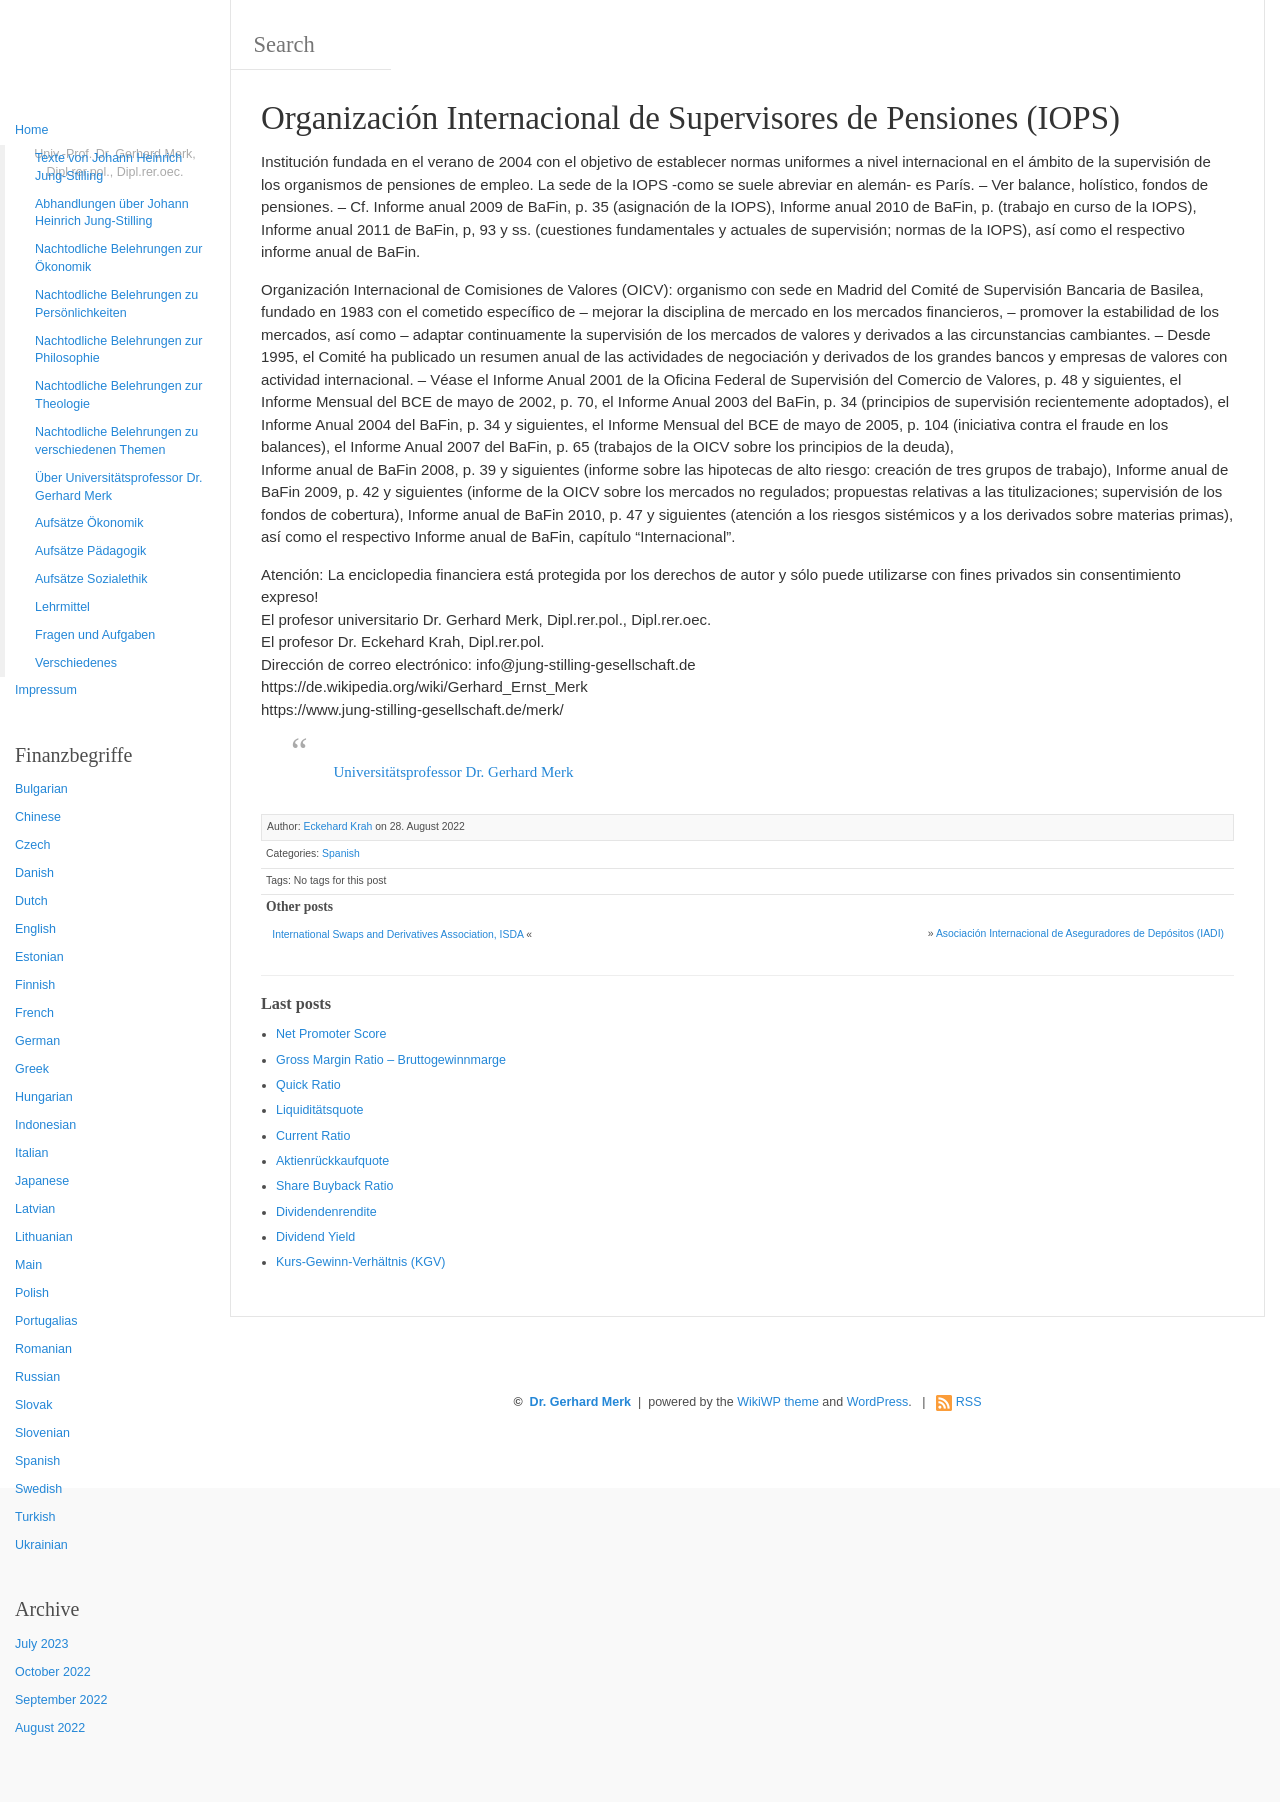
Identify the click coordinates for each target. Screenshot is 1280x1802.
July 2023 (42, 1644)
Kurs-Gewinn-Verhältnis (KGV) (361, 1262)
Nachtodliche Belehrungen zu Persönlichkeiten (116, 304)
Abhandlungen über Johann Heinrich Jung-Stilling (112, 213)
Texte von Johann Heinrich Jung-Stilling (108, 167)
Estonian (39, 957)
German (37, 1041)
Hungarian (44, 1097)
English (35, 929)
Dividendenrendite (326, 1212)
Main (28, 1265)
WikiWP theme (778, 1402)
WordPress (878, 1402)
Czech (32, 845)
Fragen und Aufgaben (95, 635)
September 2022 (61, 1700)
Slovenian (42, 1433)
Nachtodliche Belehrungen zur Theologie (118, 395)
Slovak (34, 1405)
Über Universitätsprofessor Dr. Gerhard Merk (118, 487)
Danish (34, 873)
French (34, 1013)
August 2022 (50, 1728)
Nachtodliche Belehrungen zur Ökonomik (118, 258)
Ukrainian (41, 1545)
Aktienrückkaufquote (332, 1161)
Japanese (42, 1181)
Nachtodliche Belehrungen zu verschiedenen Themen (116, 441)
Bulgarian (41, 789)
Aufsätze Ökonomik (89, 523)
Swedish (38, 1489)
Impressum (46, 690)
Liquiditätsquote (320, 1110)
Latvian (35, 1209)
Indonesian (45, 1125)
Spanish (37, 1461)
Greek (32, 1069)
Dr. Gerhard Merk (580, 1402)
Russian (37, 1377)
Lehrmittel (62, 607)
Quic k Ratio (308, 1085)
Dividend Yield (315, 1237)
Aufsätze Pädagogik (90, 551)
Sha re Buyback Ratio (334, 1186)
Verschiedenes (76, 663)
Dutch (31, 901)
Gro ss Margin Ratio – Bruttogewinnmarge (391, 1060)
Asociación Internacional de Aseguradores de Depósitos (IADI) (1080, 933)
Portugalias (46, 1321)
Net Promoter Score (331, 1034)
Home (31, 130)
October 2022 (53, 1672)
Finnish (35, 985)
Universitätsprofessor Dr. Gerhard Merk (454, 772)
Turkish (35, 1517)
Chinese (38, 817)
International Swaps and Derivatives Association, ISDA (397, 934)
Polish (32, 1293)
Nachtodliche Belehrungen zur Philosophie (118, 350)
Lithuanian (44, 1237)
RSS (969, 1402)
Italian (31, 1153)
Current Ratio (313, 1136)
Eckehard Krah (337, 826)
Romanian (43, 1349)
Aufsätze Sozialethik (91, 579)
